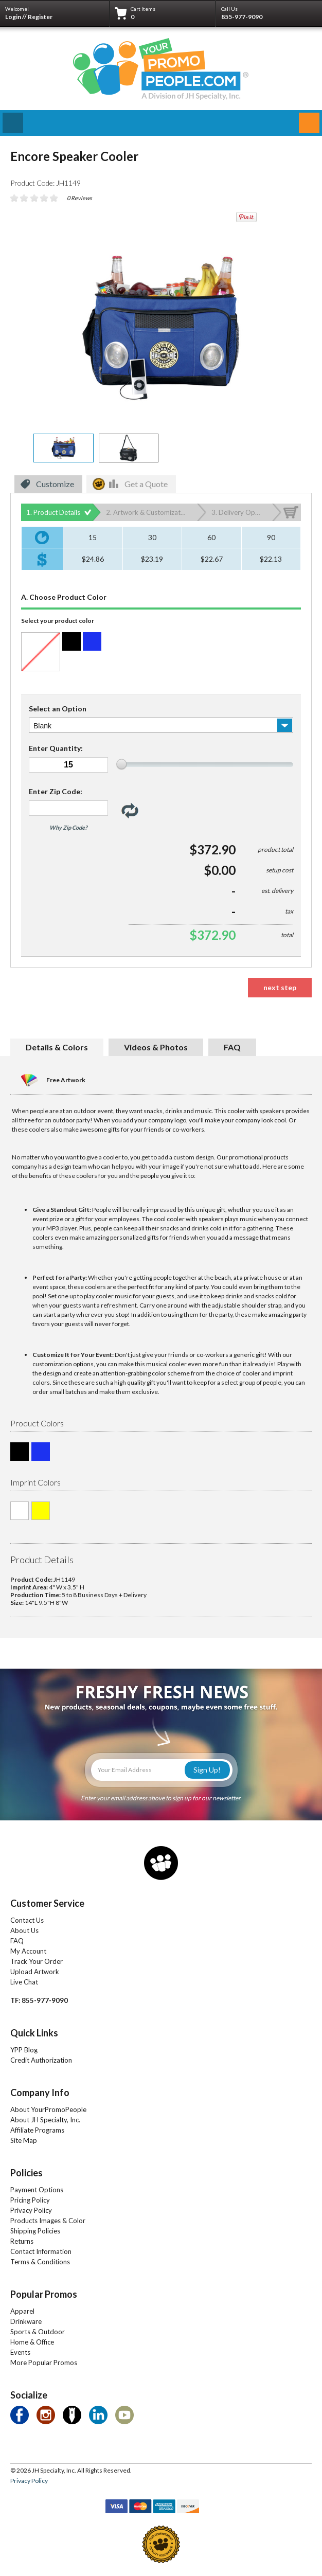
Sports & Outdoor (37, 2332)
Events (20, 2352)
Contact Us (27, 1920)
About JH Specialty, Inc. (45, 2120)
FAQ (17, 1941)
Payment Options (36, 2190)
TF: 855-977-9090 (39, 2000)
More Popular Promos (43, 2362)
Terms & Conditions (40, 2262)
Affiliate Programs (37, 2130)
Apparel (22, 2311)
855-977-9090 (241, 17)
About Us (24, 1930)
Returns (21, 2241)
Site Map (23, 2140)
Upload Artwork (34, 1971)
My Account (28, 1951)
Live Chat (24, 1982)
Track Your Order (36, 1961)
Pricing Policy (30, 2200)
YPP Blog (24, 2050)
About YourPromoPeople (48, 2109)
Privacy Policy (31, 2210)
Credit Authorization (41, 2060)
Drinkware (26, 2321)
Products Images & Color (47, 2220)
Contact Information (40, 2251)
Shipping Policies (35, 2231)
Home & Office (32, 2342)
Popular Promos (43, 2294)
